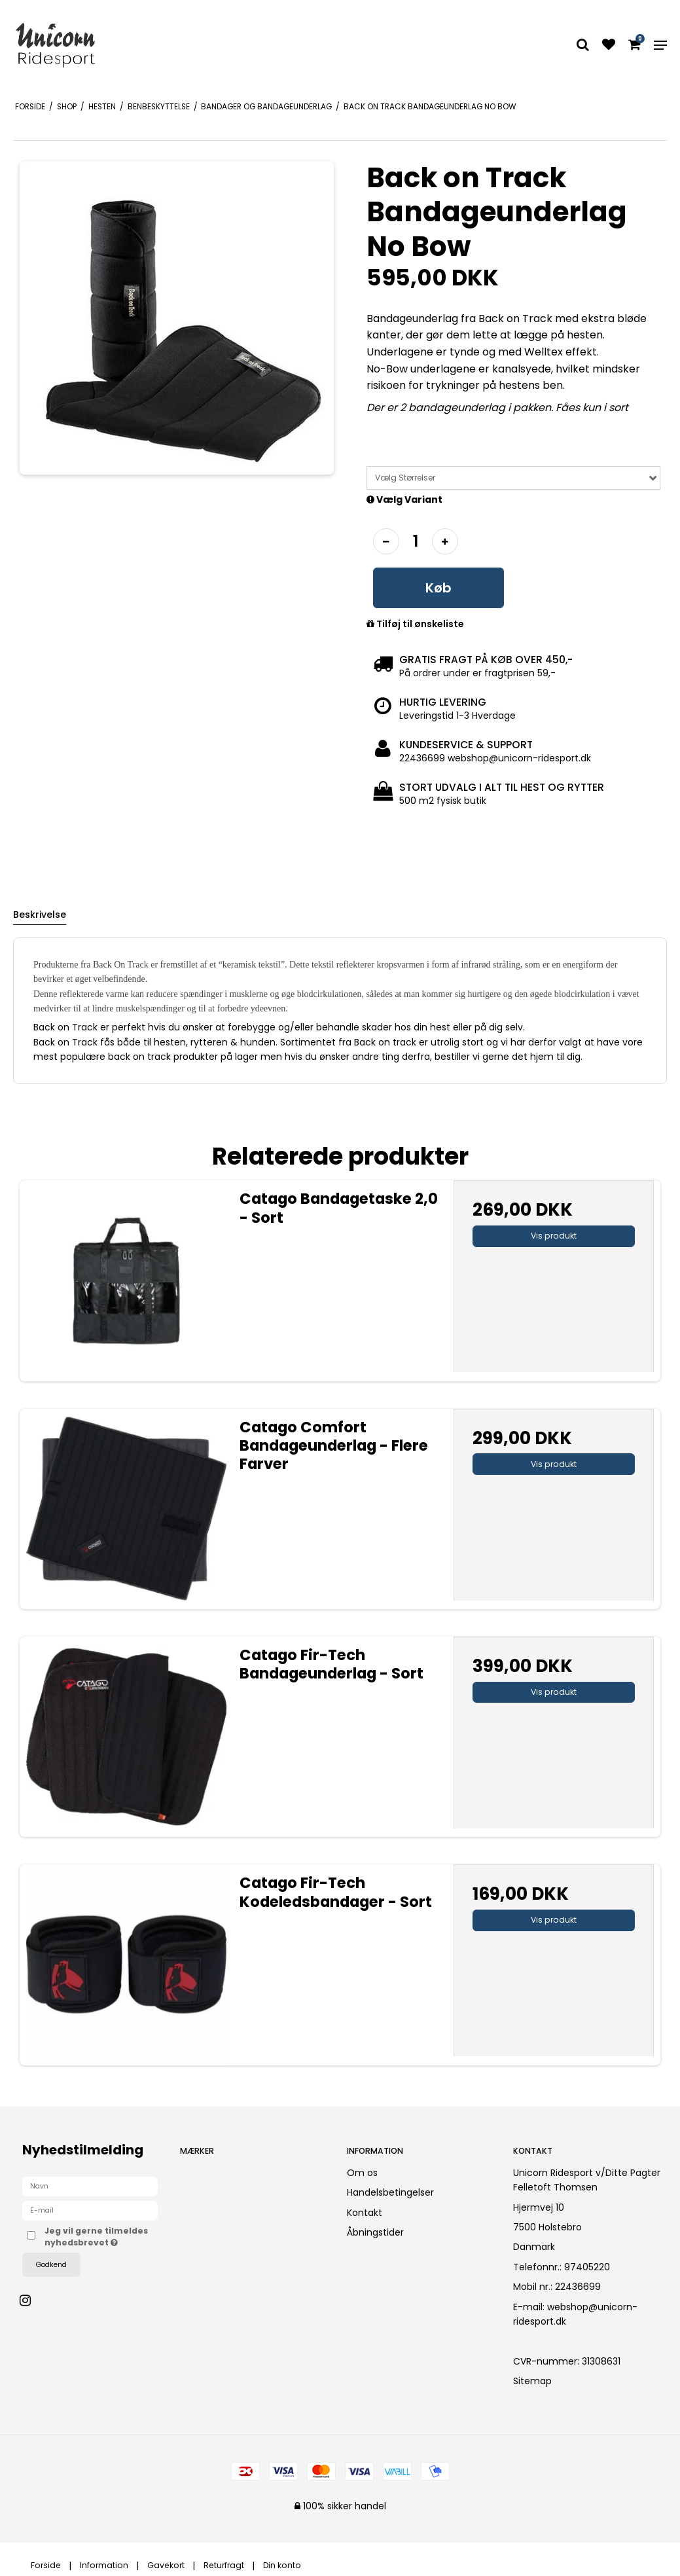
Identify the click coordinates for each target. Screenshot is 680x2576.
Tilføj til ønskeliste (415, 624)
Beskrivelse (39, 914)
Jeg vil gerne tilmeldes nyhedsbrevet (101, 2236)
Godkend (51, 2265)
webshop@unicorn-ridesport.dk (575, 2314)
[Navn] (90, 2185)
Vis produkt (554, 1235)
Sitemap (532, 2380)
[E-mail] (90, 2210)
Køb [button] (438, 588)
